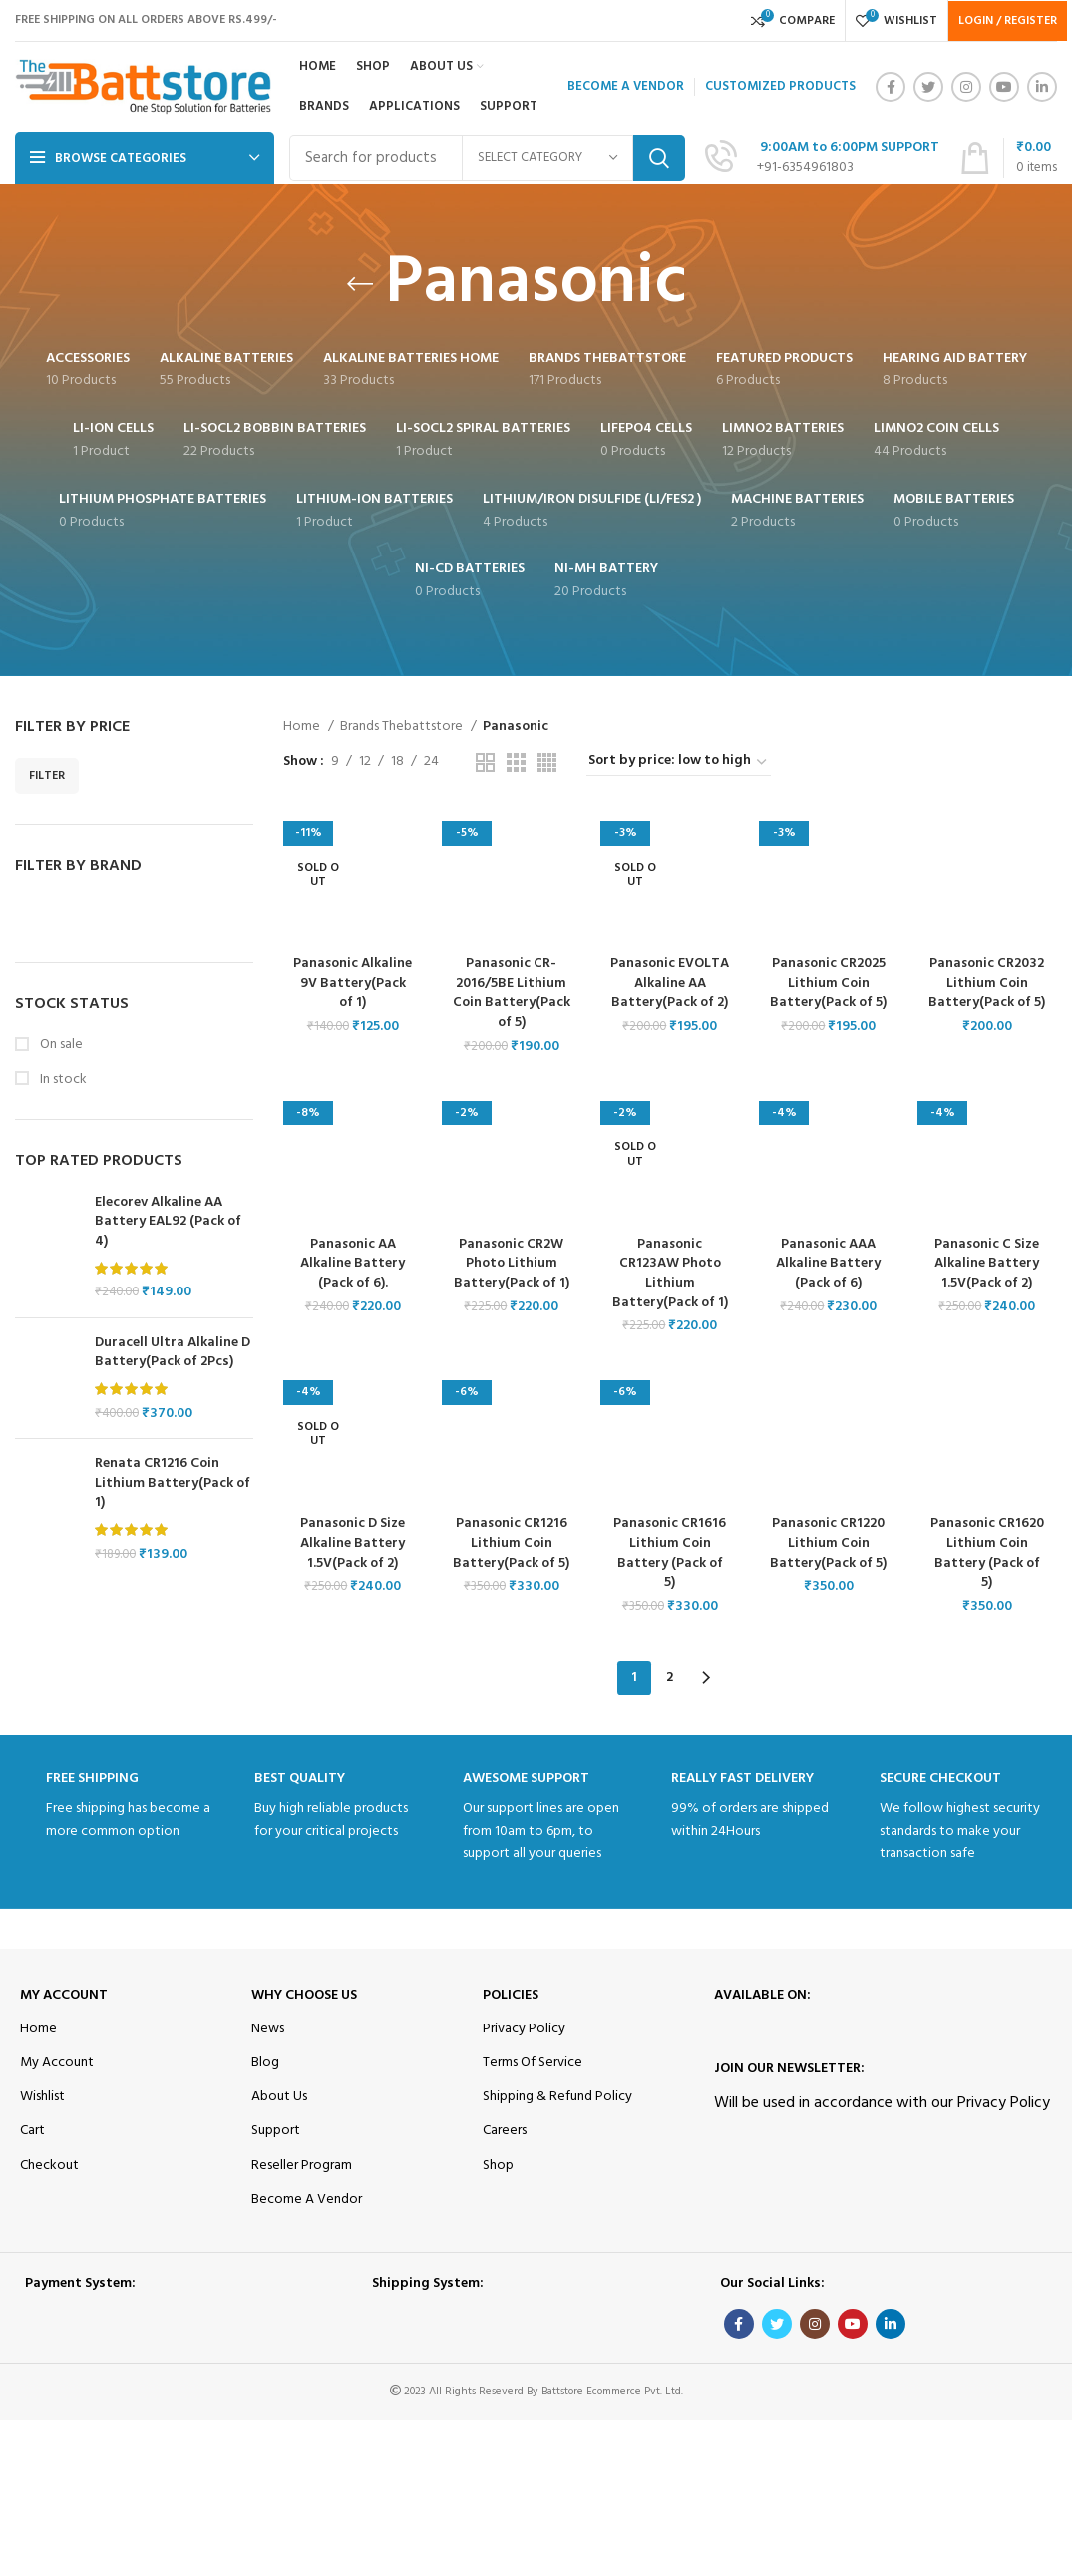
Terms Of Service (532, 2062)
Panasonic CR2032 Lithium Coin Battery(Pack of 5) (987, 983)
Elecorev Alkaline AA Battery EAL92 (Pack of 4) (168, 1222)
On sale (60, 1045)
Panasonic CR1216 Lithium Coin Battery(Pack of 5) (511, 1544)
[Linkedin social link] (1042, 87)
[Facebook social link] (890, 87)
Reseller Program (301, 2164)
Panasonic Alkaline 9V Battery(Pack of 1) (352, 983)
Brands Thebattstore (403, 727)
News (267, 2029)
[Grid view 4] (546, 762)
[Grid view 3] (516, 762)
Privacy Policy (524, 2029)
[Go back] (360, 284)
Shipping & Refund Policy (557, 2096)
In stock (62, 1080)
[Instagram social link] (966, 87)
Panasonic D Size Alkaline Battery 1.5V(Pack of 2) (352, 1544)
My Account (64, 1994)
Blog (265, 2062)
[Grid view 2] (485, 762)
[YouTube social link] (1004, 87)
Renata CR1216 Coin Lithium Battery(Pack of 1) (172, 1483)
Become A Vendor (306, 2198)
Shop (498, 2164)
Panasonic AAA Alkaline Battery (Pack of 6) (829, 1263)
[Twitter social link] (928, 87)
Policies (510, 1994)
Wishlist (42, 2096)
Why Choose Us (304, 1994)
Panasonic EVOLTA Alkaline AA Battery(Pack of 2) (669, 993)
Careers (505, 2130)
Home (303, 727)
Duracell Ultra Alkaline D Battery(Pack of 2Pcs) (172, 1352)
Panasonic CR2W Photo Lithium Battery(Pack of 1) (511, 1263)
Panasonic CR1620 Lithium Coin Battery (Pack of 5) (987, 1554)
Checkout (49, 2164)
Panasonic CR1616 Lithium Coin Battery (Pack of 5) (670, 1554)
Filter (47, 776)
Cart (32, 2130)
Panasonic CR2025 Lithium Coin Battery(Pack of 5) (829, 983)
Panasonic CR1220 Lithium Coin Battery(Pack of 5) (829, 1544)
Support (275, 2130)
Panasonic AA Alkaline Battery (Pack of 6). (352, 1263)
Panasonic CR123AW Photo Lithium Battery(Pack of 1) (670, 1273)
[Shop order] (678, 762)
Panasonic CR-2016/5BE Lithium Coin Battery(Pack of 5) (511, 993)
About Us (279, 2096)
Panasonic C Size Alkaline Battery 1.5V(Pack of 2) (987, 1263)
